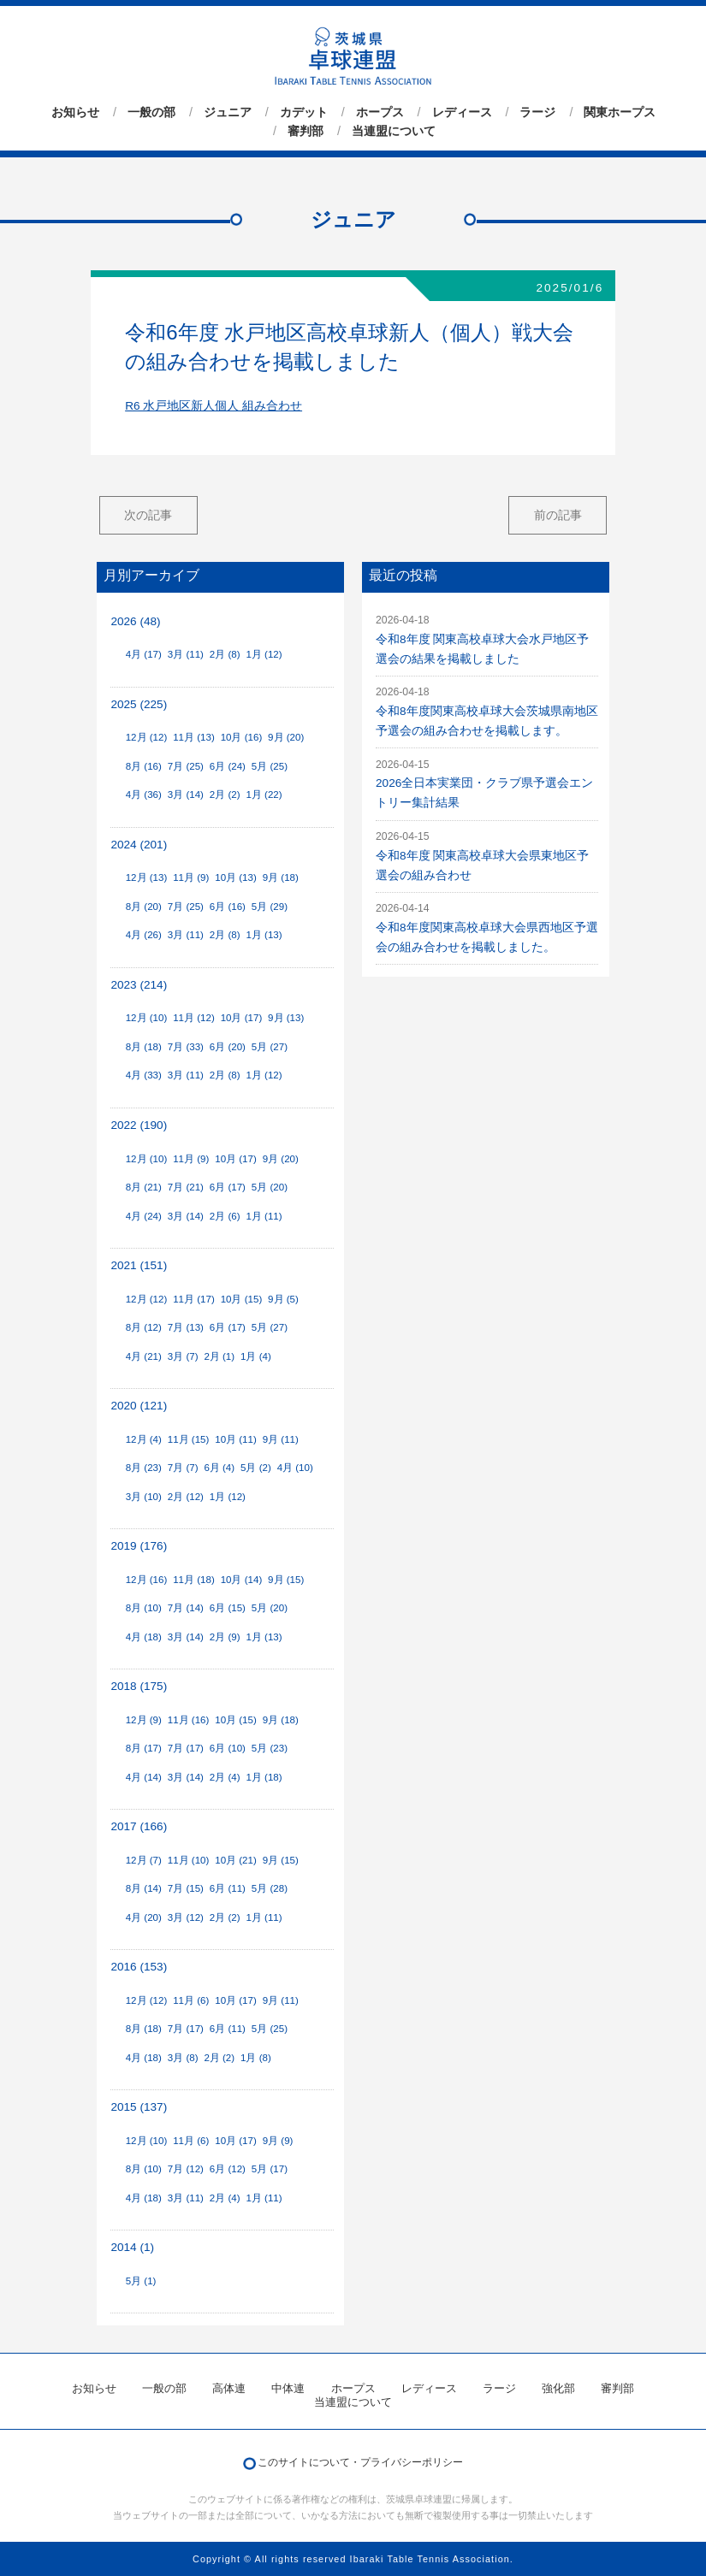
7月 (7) (183, 1467)
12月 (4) (144, 1439)
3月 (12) (186, 1917)
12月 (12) (147, 737)
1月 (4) (255, 1356)
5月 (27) (270, 1047)
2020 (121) (138, 1405)
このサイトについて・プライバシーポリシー (360, 2462)
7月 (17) (186, 1748)
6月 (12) (228, 2169)
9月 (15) (286, 1580)
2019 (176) (138, 1545)
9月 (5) (283, 1299)
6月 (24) (228, 766)
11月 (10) (189, 1860)
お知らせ (75, 112)
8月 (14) (144, 1888)
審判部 (305, 131)
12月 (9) (144, 1720)
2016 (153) (138, 1966)
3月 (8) (183, 2058)
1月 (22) (264, 794)
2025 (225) (138, 704)
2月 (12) (186, 1497)
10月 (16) (242, 737)
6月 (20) (228, 1047)
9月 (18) (281, 877)
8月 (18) (144, 1047)
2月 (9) (225, 1637)
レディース (462, 112)
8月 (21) (144, 1187)
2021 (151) (138, 1265)
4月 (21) (144, 1356)
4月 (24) (144, 1216)
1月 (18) (264, 1777)
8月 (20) (144, 906)
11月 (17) (194, 1299)
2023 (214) (138, 984)
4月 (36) (144, 794)
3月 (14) (186, 794)
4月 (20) (144, 1917)
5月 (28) (270, 1888)
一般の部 (151, 112)
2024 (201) (138, 844)
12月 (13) (147, 877)
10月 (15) (242, 1299)
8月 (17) (144, 1748)
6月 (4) (219, 1467)
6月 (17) (228, 1187)
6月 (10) (228, 1748)
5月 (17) (270, 2169)
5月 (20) (270, 1187)
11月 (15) (189, 1439)
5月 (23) (270, 1748)
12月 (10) (147, 1018)
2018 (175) (138, 1686)
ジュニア (228, 112)
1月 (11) (264, 1216)
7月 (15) (186, 1888)
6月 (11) (228, 1888)
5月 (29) (270, 906)
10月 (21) (236, 1860)
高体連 (229, 2388)
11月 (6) (191, 2000)
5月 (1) (141, 2281)
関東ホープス (620, 112)
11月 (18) (194, 1580)
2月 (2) (225, 794)
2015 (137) (138, 2106)
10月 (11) (236, 1439)
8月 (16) (144, 766)
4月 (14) (144, 1777)
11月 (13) (194, 737)
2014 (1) (132, 2247)
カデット (304, 112)
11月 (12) (194, 1018)
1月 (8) (255, 2058)
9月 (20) (286, 737)
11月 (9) (191, 877)
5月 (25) (270, 766)
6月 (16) (228, 906)
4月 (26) (144, 935)
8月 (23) (144, 1467)
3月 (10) (144, 1497)
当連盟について (394, 131)
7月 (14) (186, 1608)
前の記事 (558, 515)
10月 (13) (236, 877)
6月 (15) (228, 1608)
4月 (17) (144, 654)
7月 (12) (186, 2169)
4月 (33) (144, 1075)
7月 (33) (186, 1047)
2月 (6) (225, 1216)
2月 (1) (219, 1356)
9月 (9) (278, 2141)
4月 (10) (295, 1467)
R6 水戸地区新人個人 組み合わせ (213, 405)
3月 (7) (183, 1356)
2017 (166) (138, 1826)
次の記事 (148, 515)
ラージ (537, 112)
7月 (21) (186, 1187)
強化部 (558, 2388)
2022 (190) (138, 1125)
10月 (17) (242, 1018)
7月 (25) (186, 766)
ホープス (380, 112)
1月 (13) (264, 935)
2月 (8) (225, 654)
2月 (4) (225, 1777)
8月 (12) (144, 1327)
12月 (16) (147, 1580)
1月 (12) (264, 654)
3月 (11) (186, 654)
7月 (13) (186, 1327)
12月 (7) (144, 1860)
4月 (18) (144, 1637)
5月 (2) (255, 1467)
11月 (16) (189, 1720)
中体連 (288, 2388)
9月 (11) (281, 1439)
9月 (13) (286, 1018)
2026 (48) (135, 621)
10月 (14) (242, 1580)
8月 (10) (144, 1608)
